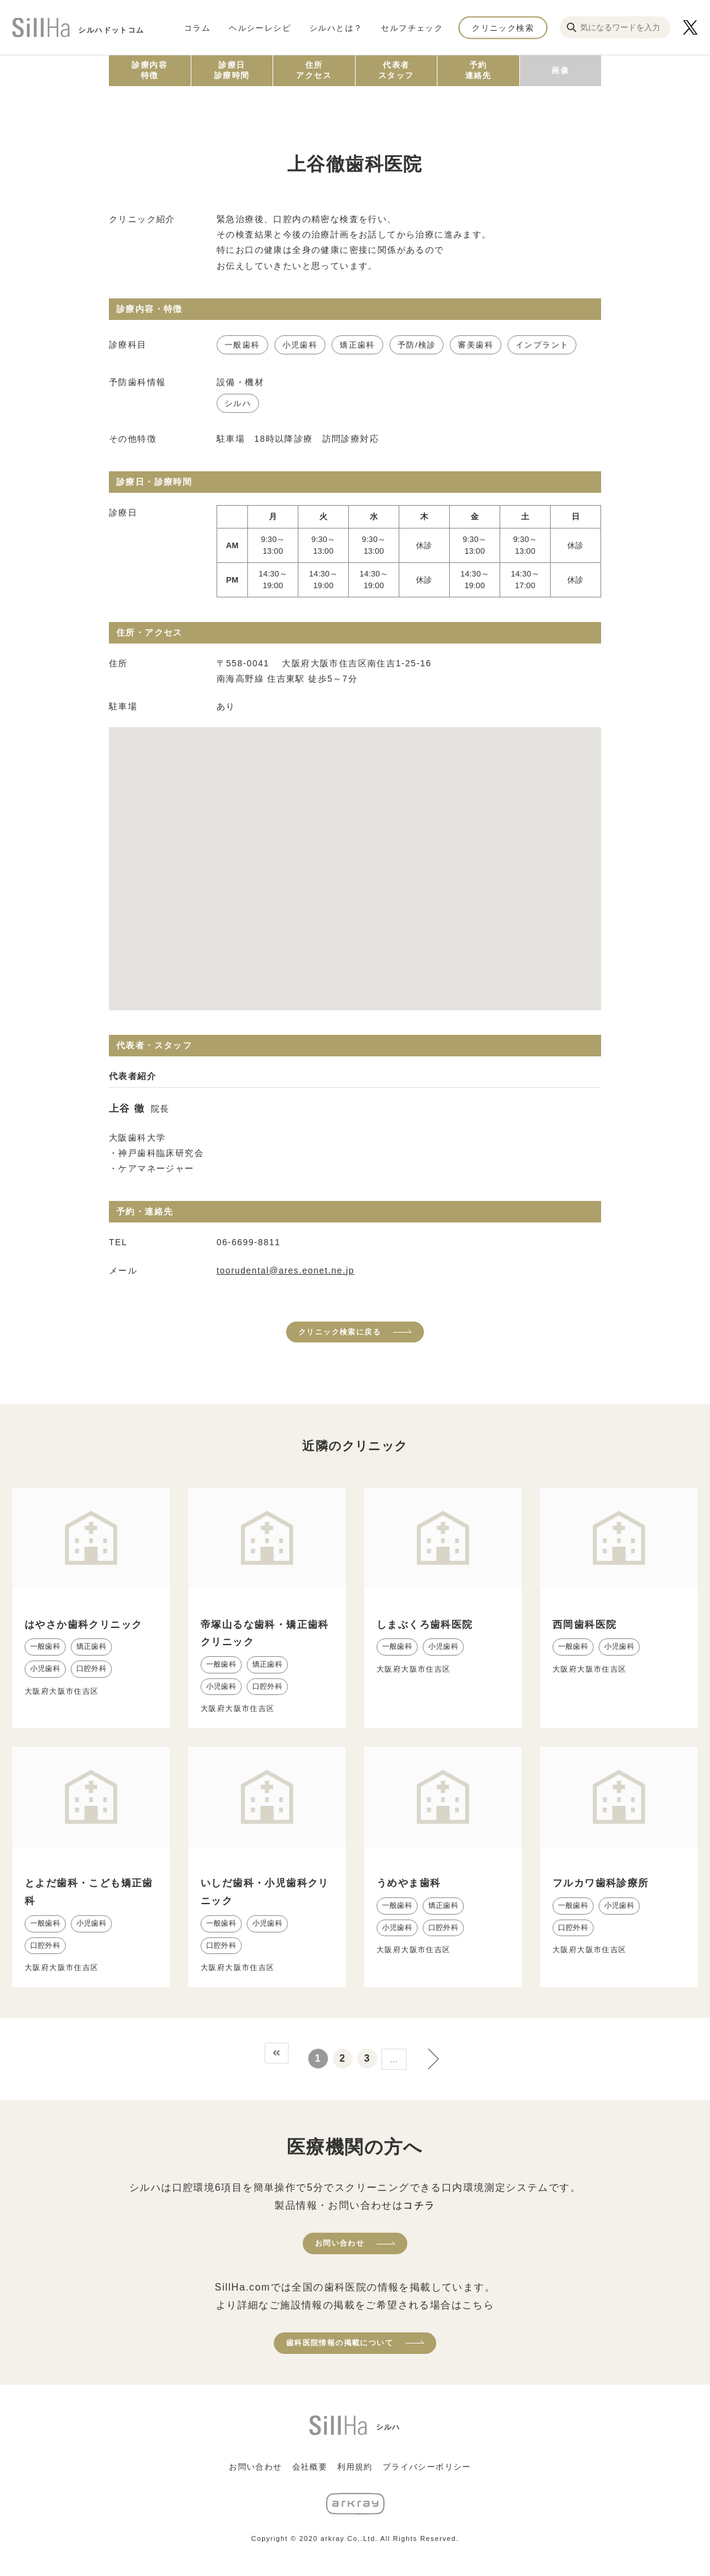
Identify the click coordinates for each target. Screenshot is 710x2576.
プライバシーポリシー (427, 2466)
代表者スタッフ (396, 70)
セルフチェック (412, 27)
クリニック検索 (503, 27)
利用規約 (355, 2466)
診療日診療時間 (232, 70)
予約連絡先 (478, 70)
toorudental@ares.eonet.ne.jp (285, 1270)
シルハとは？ (335, 27)
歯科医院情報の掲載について (339, 2343)
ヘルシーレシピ (260, 27)
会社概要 (310, 2466)
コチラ (419, 2205)
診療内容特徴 (149, 70)
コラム (197, 27)
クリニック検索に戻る (339, 1332)
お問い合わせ (339, 2243)
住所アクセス (314, 70)
